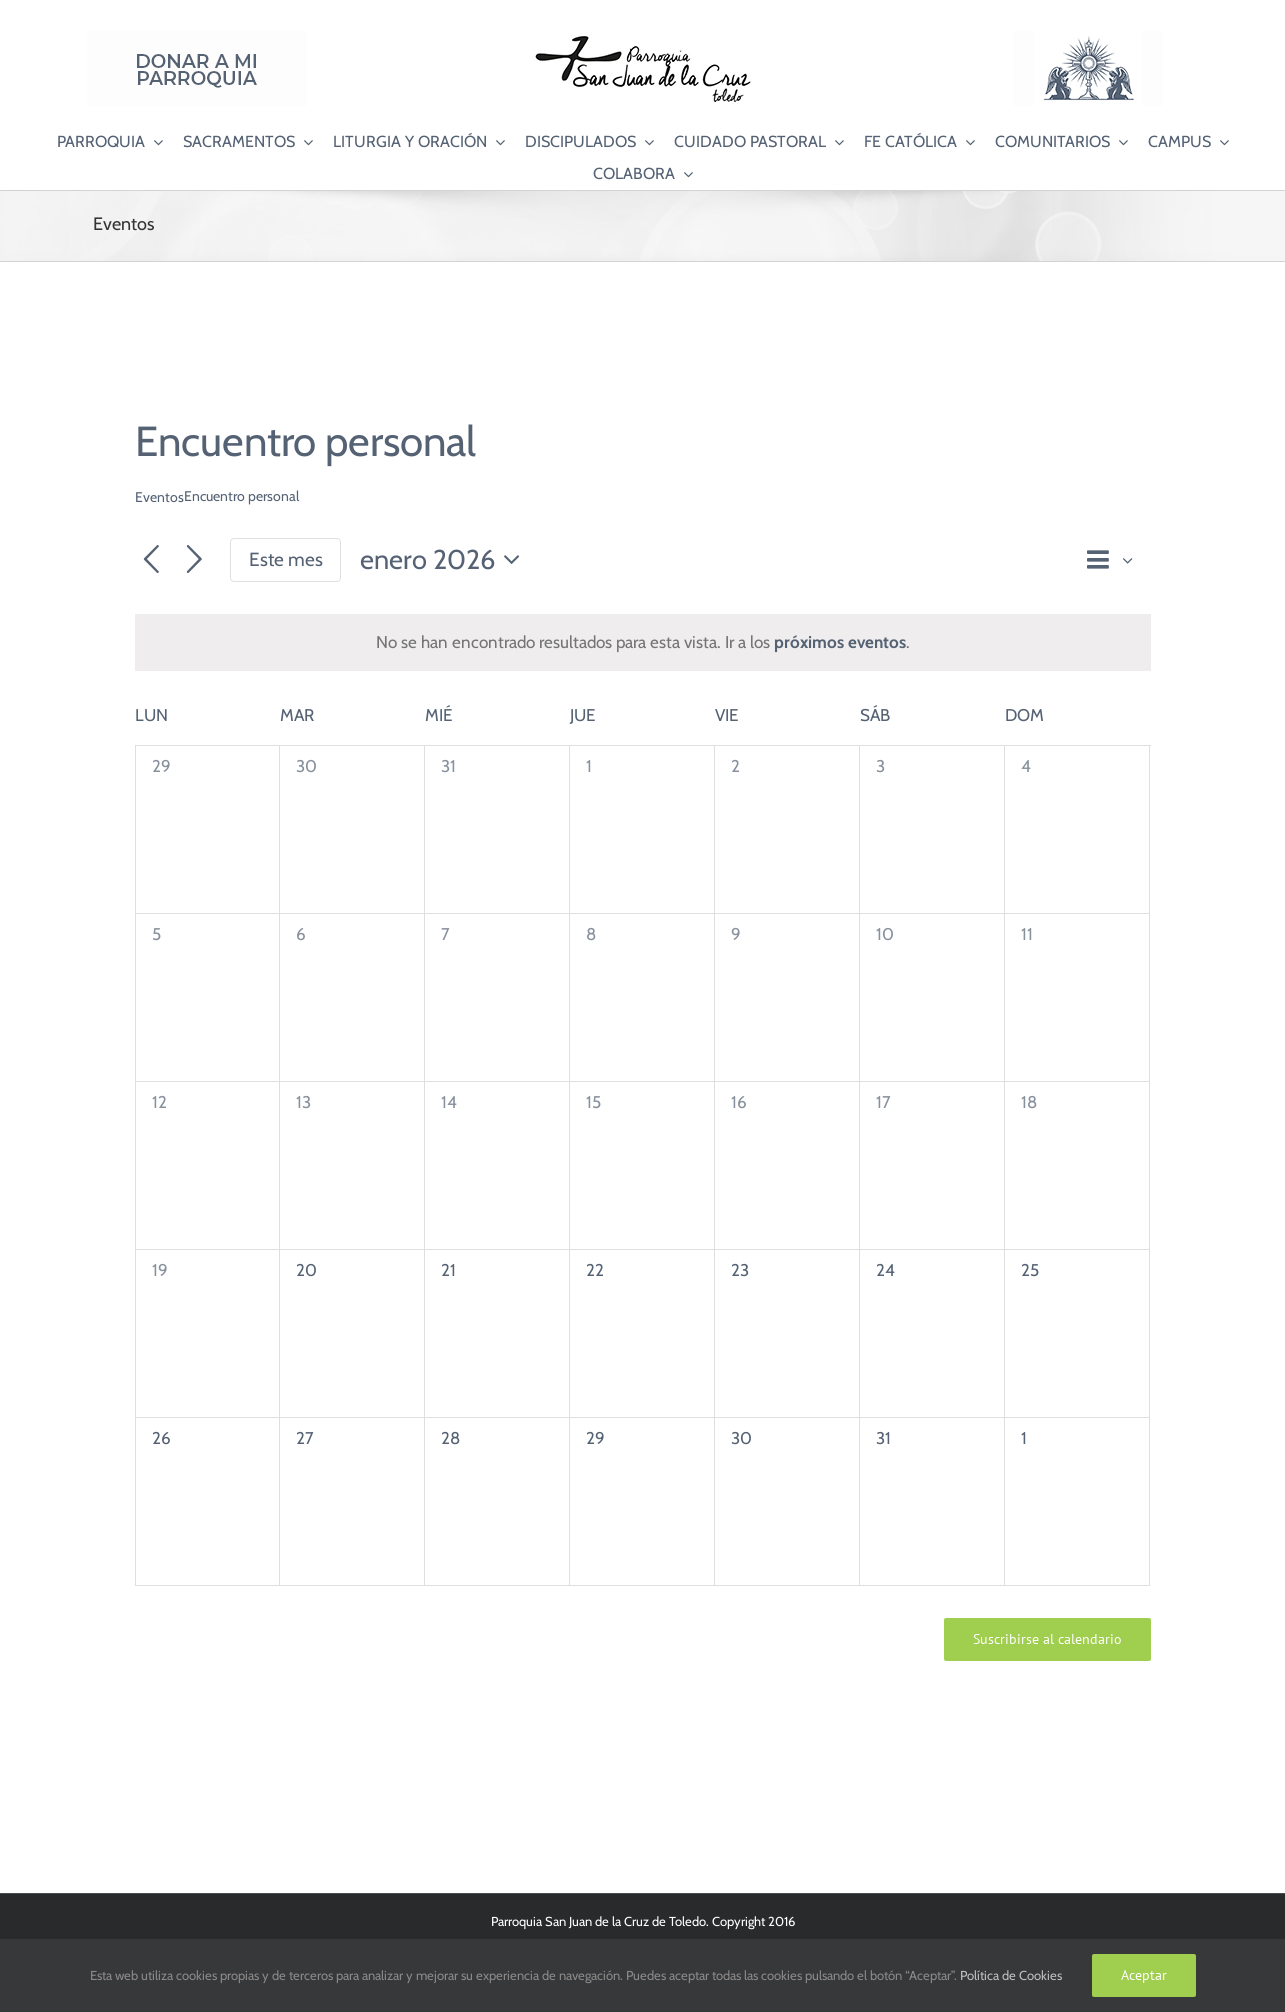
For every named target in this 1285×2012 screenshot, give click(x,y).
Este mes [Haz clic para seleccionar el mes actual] (286, 559)
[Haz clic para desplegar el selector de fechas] (446, 560)
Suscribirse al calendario (1047, 1639)
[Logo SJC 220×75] (643, 39)
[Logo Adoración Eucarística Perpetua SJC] (1088, 39)
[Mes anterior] (151, 560)
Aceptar (1144, 1975)
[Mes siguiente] (194, 560)
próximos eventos (840, 642)
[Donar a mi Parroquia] (197, 39)
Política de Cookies (1011, 1975)
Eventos (159, 497)
